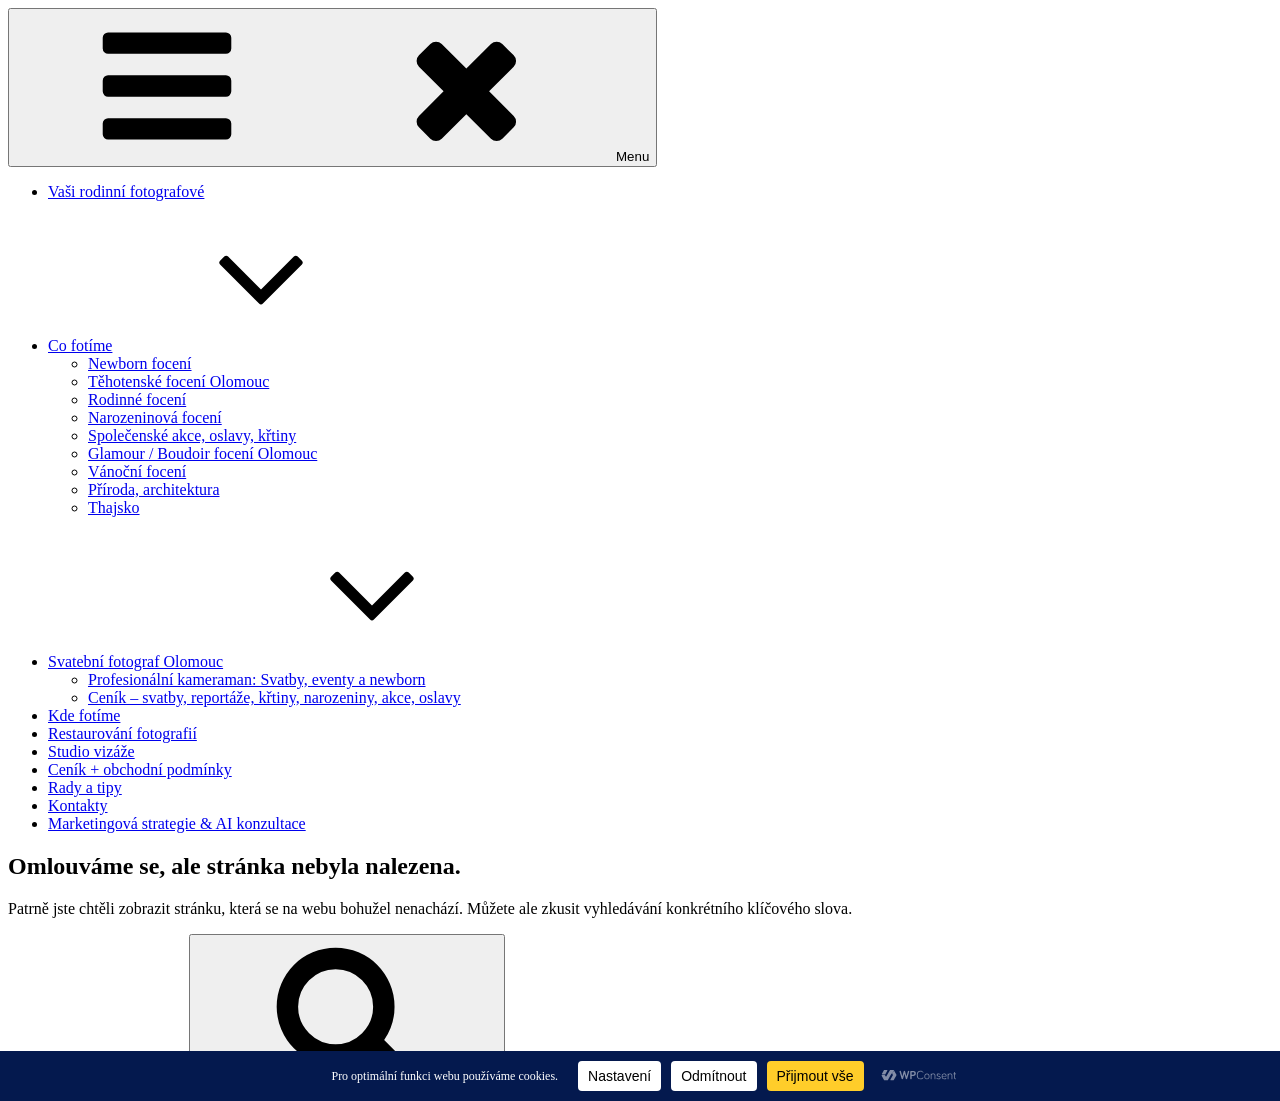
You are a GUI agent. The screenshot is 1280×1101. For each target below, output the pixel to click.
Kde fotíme (84, 715)
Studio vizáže (91, 751)
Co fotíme (230, 345)
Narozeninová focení (155, 417)
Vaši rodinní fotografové (126, 191)
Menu (332, 87)
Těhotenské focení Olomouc (178, 381)
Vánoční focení (137, 471)
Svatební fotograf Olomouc (285, 661)
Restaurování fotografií (122, 733)
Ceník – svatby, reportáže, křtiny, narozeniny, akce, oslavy (274, 697)
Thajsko (114, 507)
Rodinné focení (137, 399)
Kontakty (78, 805)
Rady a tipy (85, 787)
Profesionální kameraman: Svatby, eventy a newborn (257, 679)
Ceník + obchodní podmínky (140, 769)
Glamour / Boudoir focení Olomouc (202, 453)
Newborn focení (140, 363)
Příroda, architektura (154, 489)
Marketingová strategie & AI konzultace (177, 823)
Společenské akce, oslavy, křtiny (192, 435)
